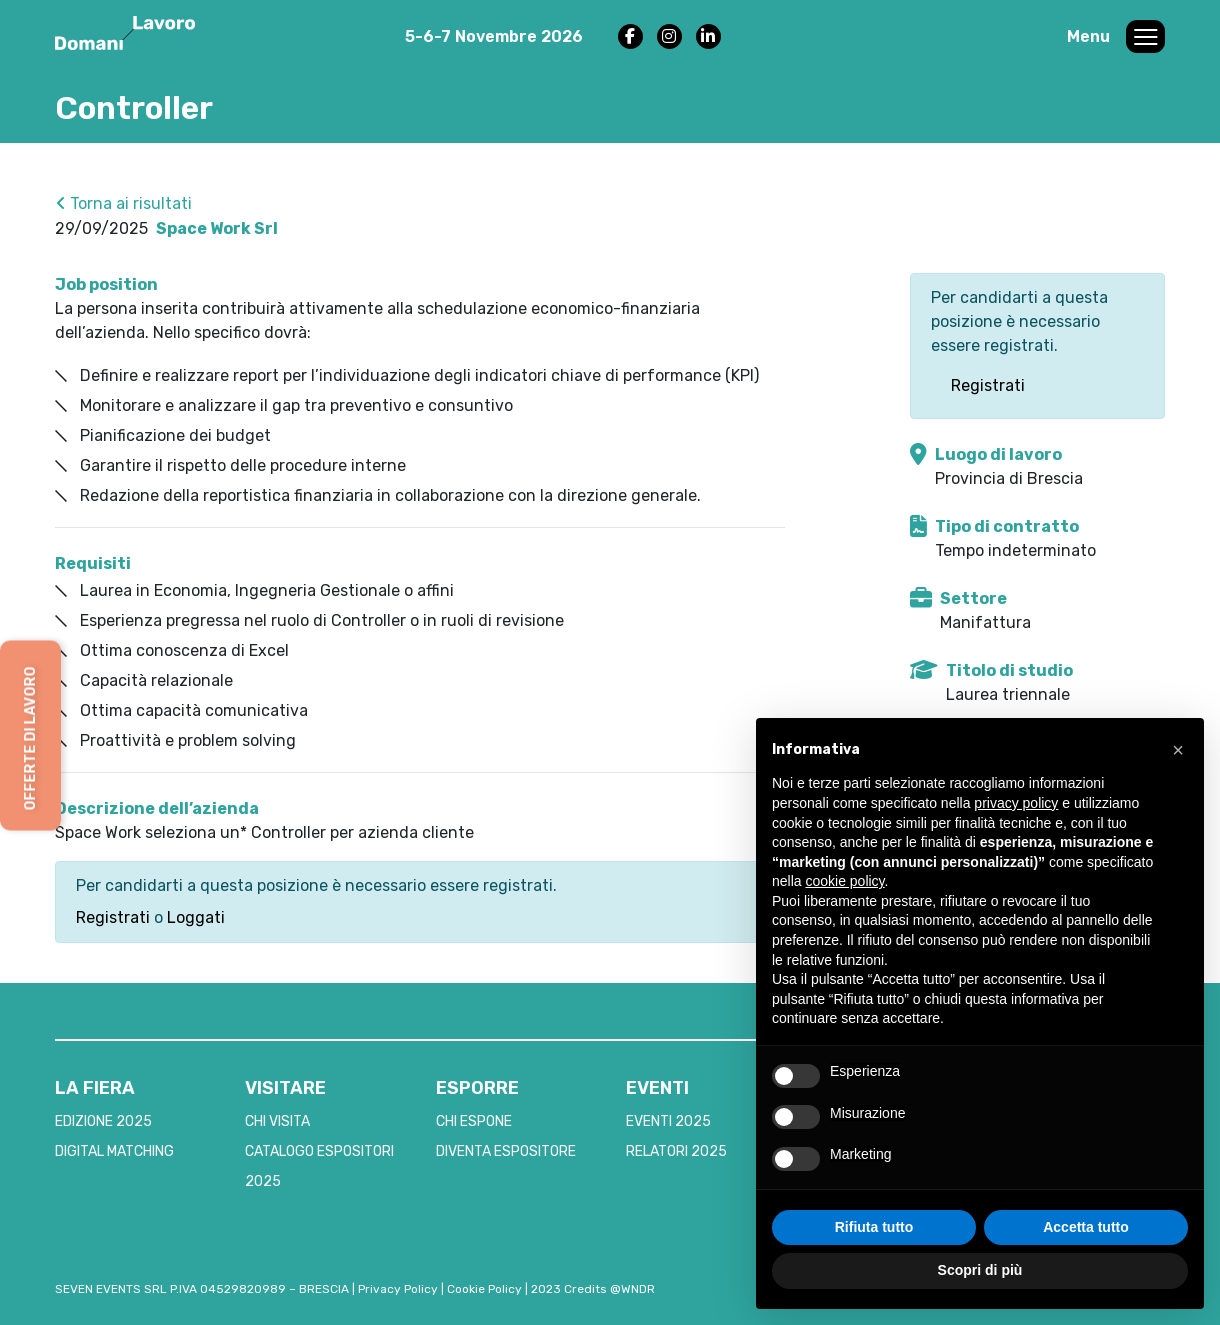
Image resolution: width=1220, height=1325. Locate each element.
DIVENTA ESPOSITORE (506, 1151)
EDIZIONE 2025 (103, 1121)
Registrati (113, 917)
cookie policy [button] (844, 881)
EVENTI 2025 (668, 1121)
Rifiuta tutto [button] (874, 1227)
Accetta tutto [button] (1086, 1227)
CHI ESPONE (474, 1121)
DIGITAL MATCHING (114, 1151)
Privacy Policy (398, 1289)
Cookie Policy (484, 1289)
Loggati (196, 917)
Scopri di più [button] (980, 1270)
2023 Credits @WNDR (593, 1289)
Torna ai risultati (124, 203)
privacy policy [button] (1016, 803)
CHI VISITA (277, 1121)
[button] (1178, 750)
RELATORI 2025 (676, 1151)
